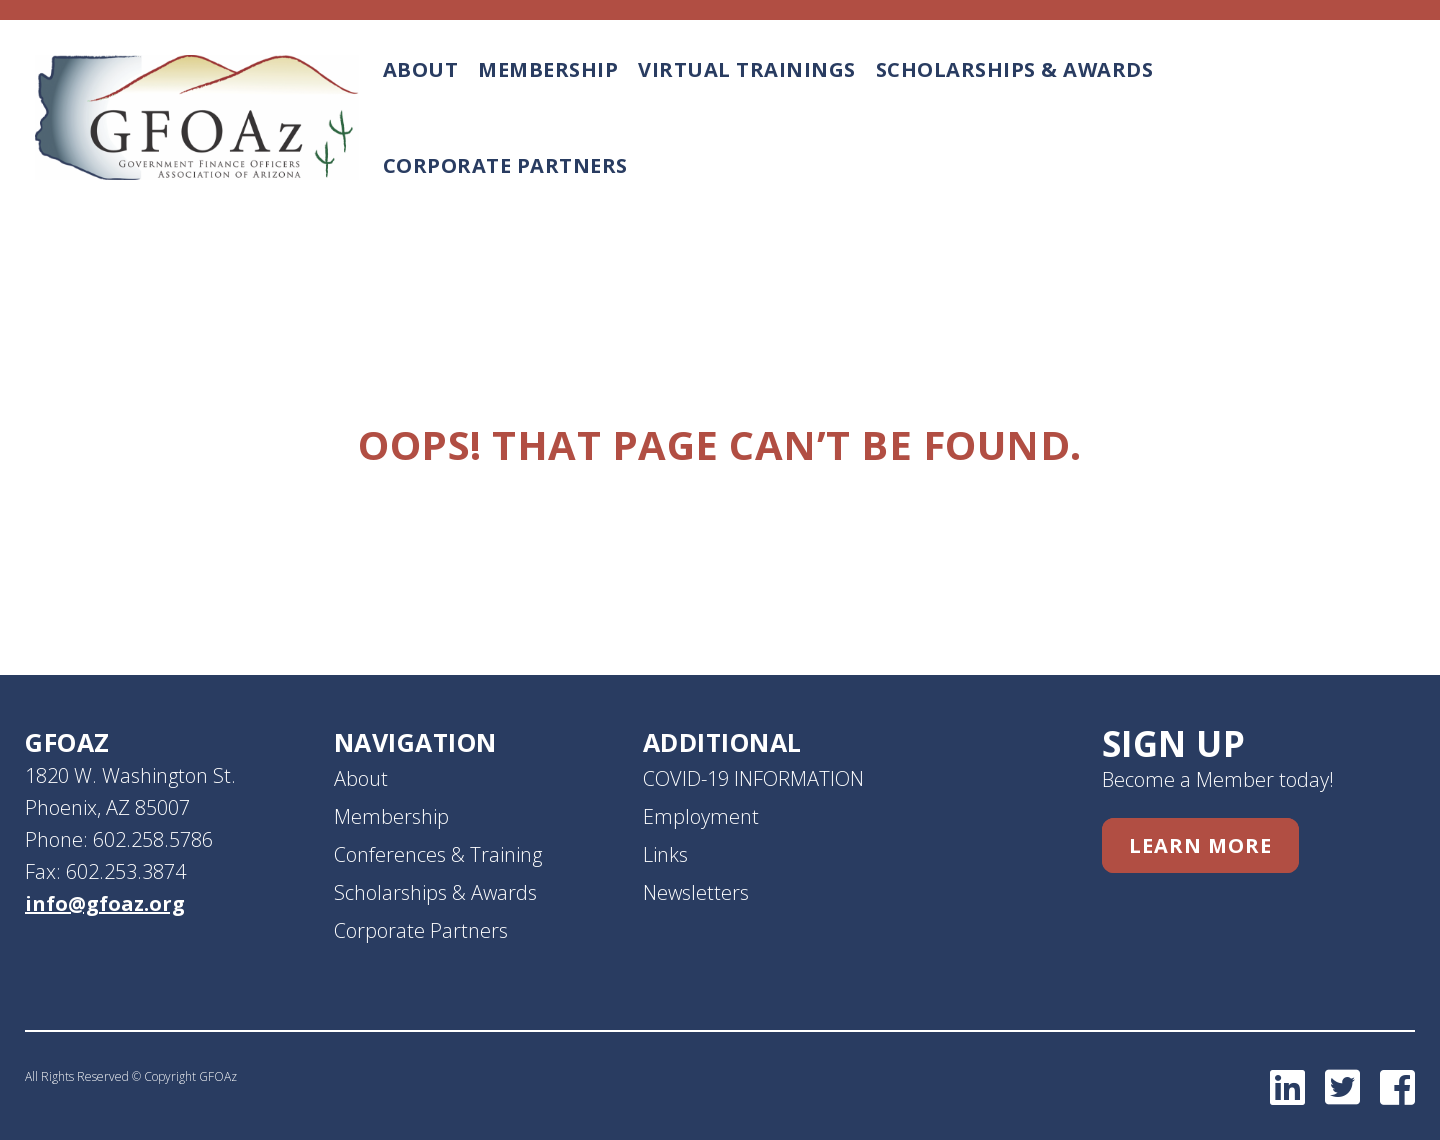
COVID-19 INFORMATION (753, 778)
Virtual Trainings (747, 69)
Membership (548, 69)
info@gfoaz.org (105, 903)
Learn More (1200, 845)
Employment (701, 816)
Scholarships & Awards (1015, 69)
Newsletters (696, 892)
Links (665, 854)
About (421, 69)
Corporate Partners (505, 165)
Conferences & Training (438, 854)
